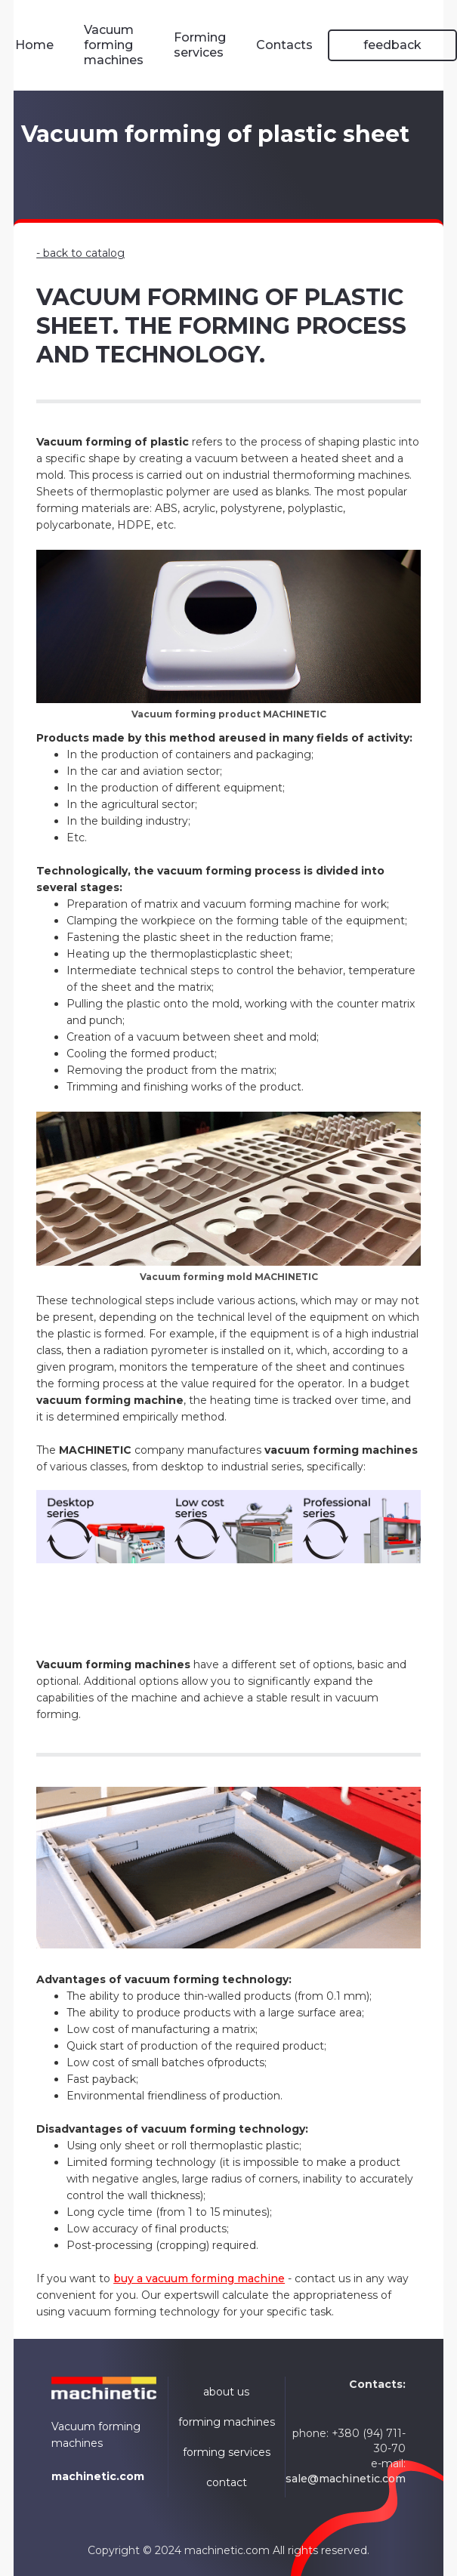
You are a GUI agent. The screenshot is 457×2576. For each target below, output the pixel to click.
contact (226, 2482)
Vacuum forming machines (114, 45)
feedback (392, 45)
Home (34, 45)
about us (226, 2392)
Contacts (284, 45)
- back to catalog (80, 253)
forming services (226, 2452)
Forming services (200, 45)
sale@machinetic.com (346, 2478)
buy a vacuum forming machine (199, 2278)
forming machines (226, 2422)
